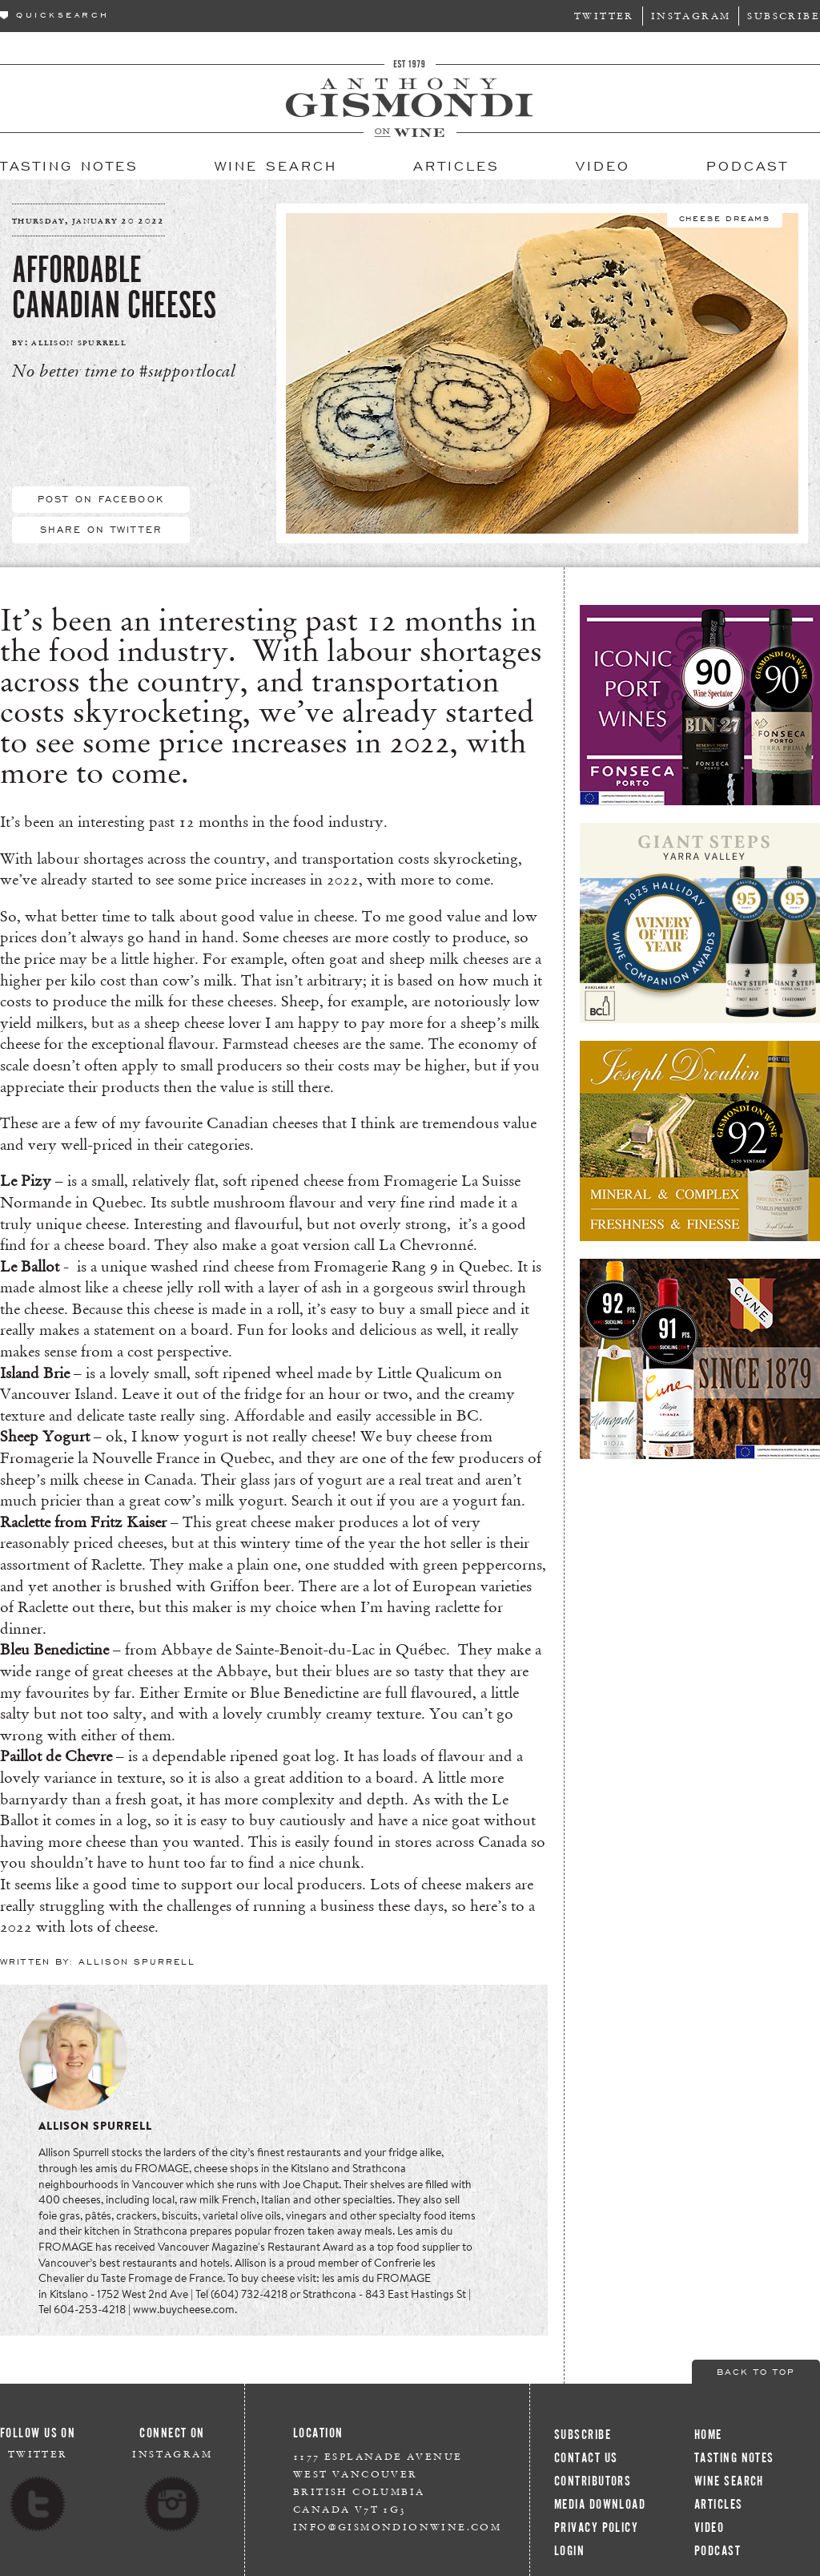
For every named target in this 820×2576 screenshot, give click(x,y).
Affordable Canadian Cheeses (114, 287)
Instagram (691, 16)
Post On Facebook (101, 498)
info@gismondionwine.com (397, 2527)
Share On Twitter (101, 528)
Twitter (604, 16)
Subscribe (783, 16)
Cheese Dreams (724, 217)
